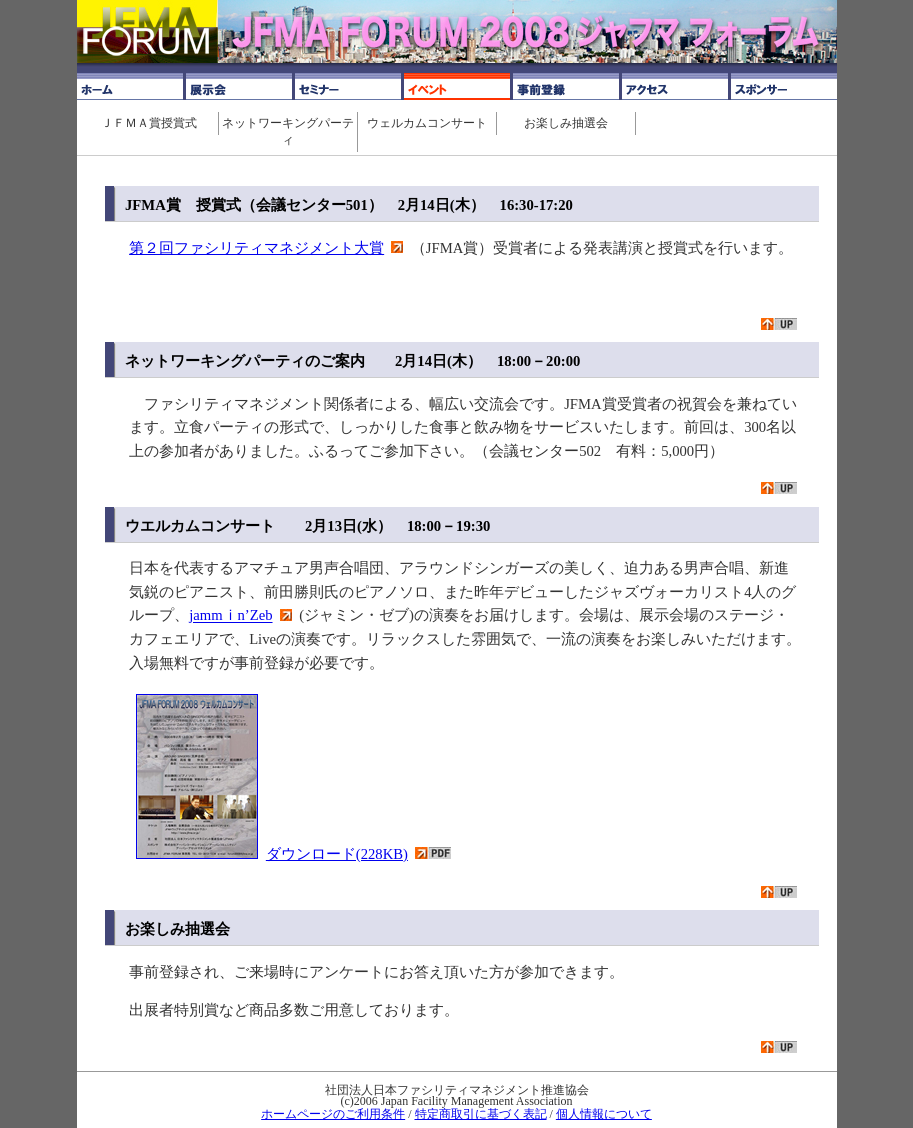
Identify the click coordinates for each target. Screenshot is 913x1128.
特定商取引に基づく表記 (481, 1114)
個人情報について (604, 1114)
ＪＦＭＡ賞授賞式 (149, 123)
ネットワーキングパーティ (288, 131)
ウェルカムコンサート (427, 123)
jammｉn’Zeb (230, 616)
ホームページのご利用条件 (333, 1114)
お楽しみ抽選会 (566, 123)
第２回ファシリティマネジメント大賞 (256, 248)
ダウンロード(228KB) (337, 854)
